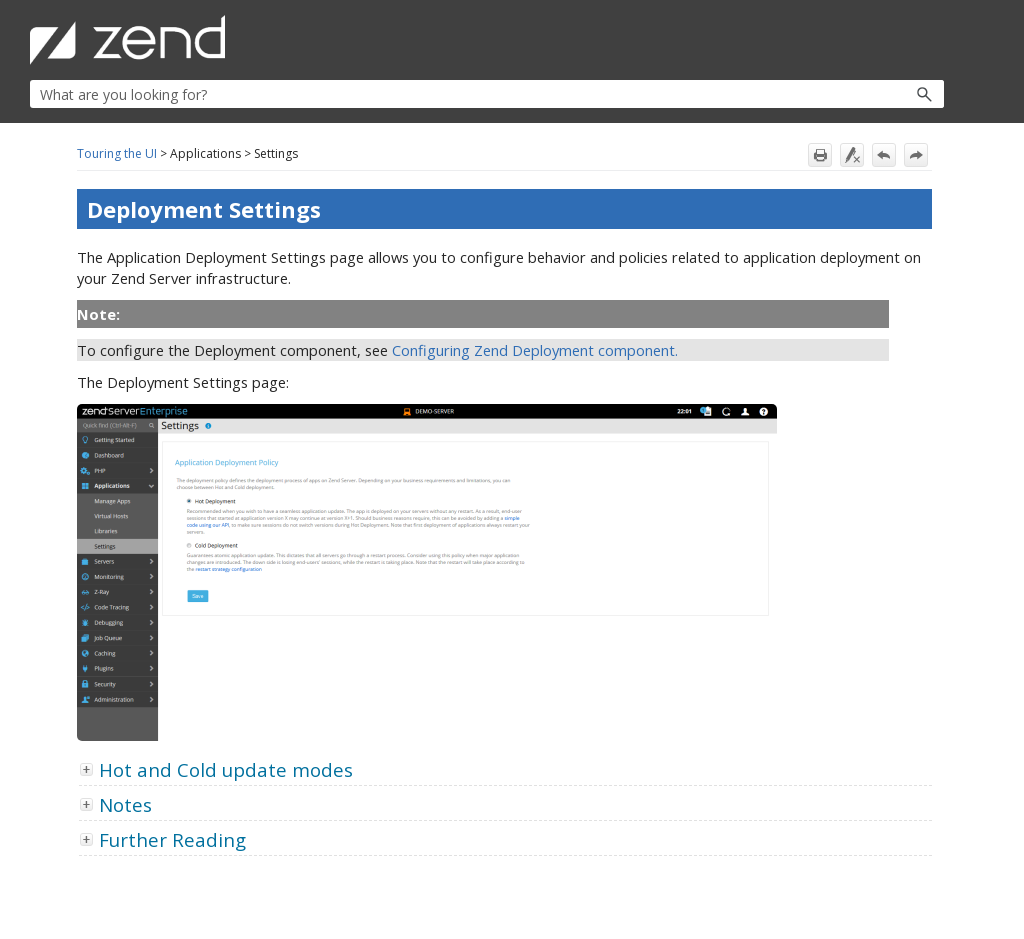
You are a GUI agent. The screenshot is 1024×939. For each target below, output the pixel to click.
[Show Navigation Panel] (933, 40)
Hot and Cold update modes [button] (218, 769)
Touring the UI (117, 153)
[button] (881, 94)
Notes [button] (117, 804)
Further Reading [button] (164, 839)
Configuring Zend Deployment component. (535, 350)
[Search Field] (487, 94)
